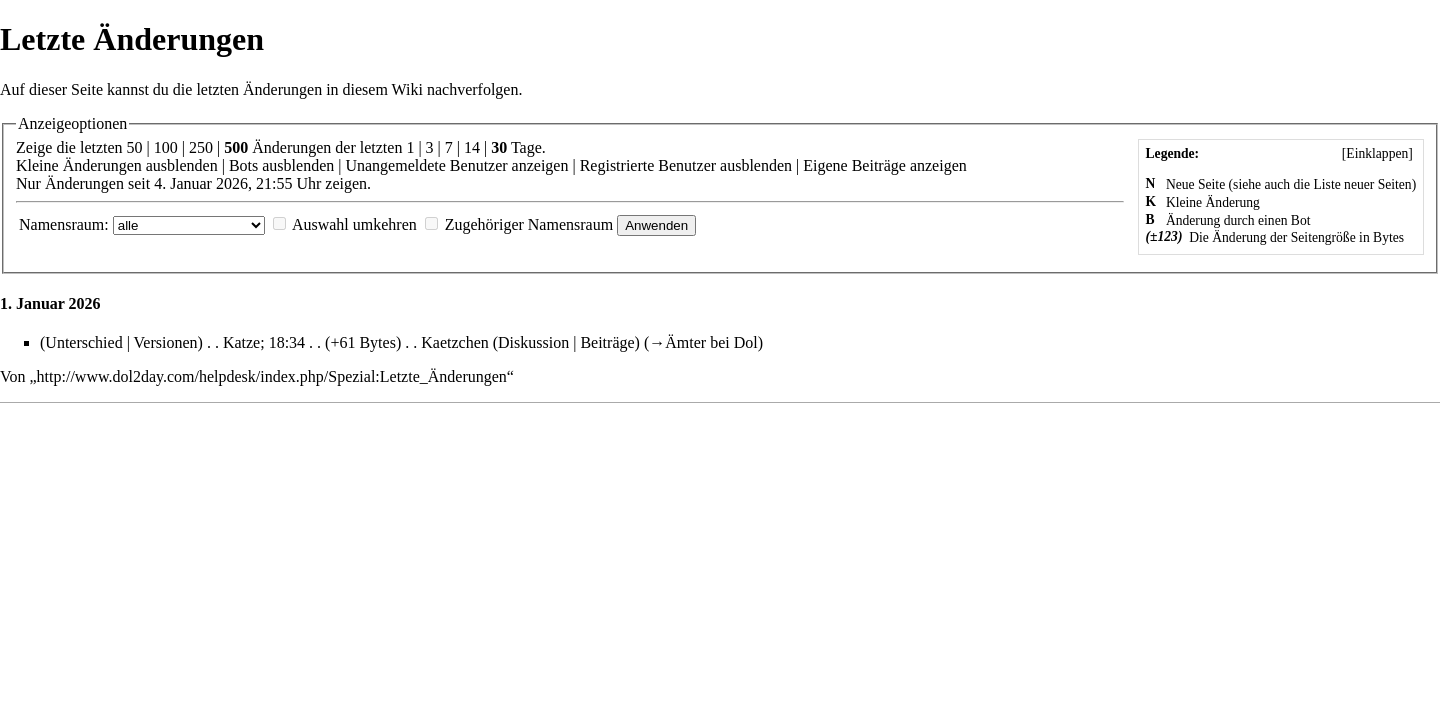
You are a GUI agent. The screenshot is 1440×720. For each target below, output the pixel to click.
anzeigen (540, 165)
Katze (241, 342)
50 (135, 147)
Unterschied (83, 342)
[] (1377, 153)
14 (472, 147)
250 (201, 147)
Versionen (166, 342)
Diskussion (533, 342)
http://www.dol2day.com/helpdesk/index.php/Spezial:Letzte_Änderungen (272, 376)
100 (166, 147)
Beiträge (607, 342)
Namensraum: (64, 224)
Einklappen (1377, 153)
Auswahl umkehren (354, 224)
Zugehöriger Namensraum (529, 224)
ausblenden (182, 165)
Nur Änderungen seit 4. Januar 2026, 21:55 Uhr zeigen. (193, 183)
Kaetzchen (455, 342)
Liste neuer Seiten (1363, 184)
